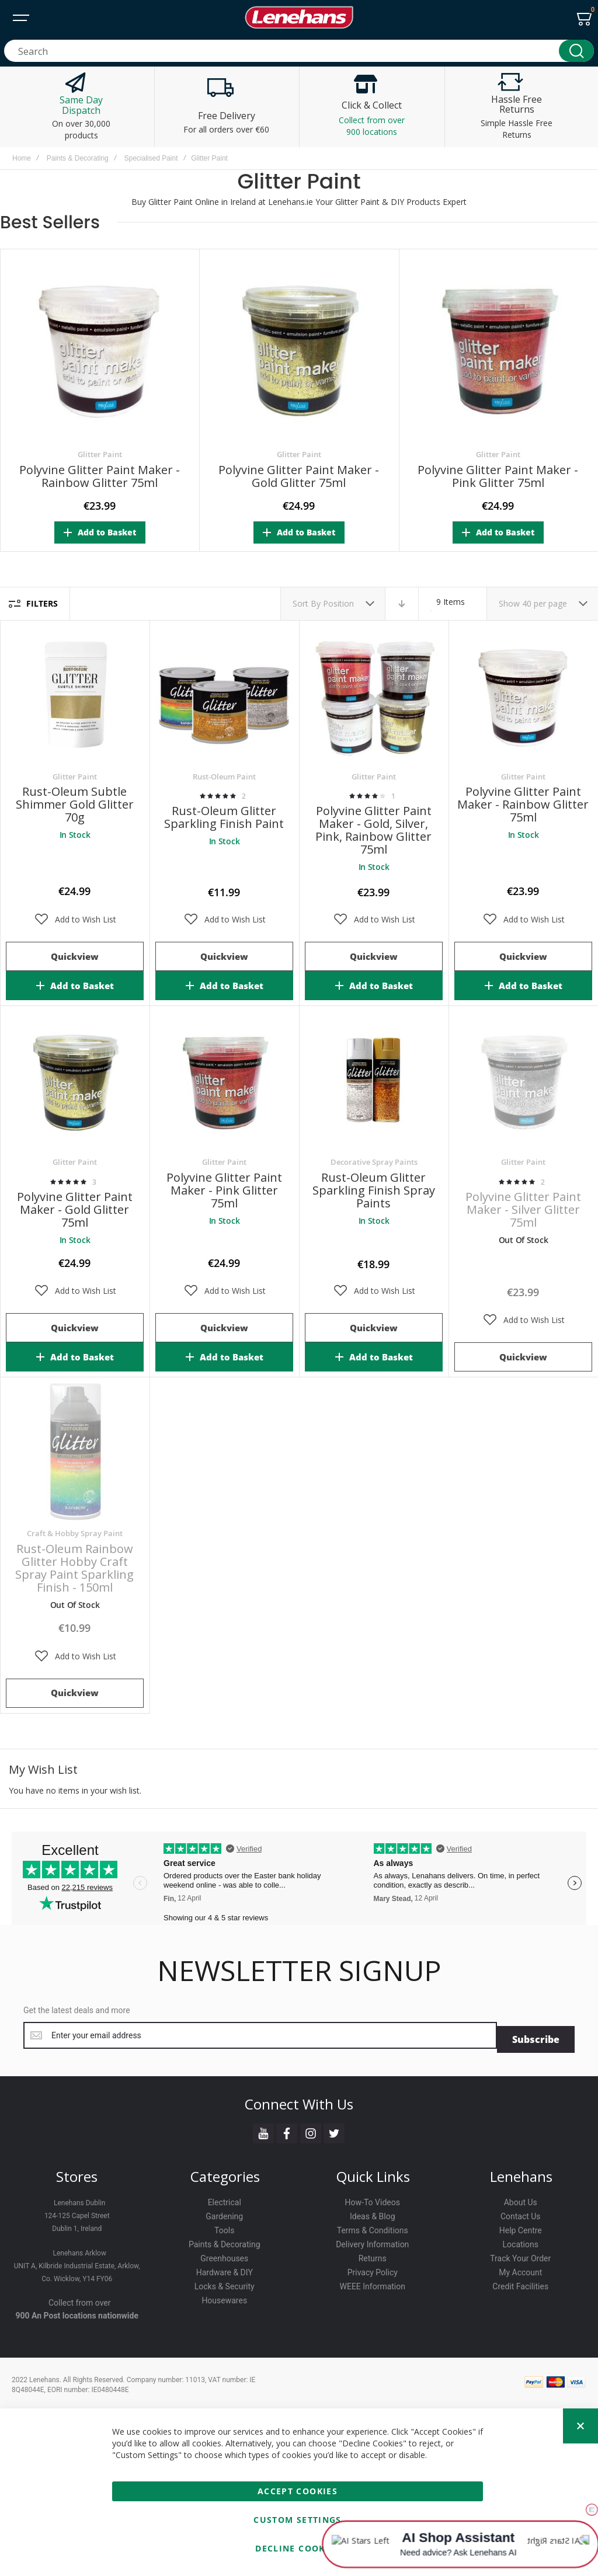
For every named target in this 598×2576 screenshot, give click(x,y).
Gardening (224, 2212)
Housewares (224, 2296)
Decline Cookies (297, 2548)
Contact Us (520, 2212)
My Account (520, 2268)
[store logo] (299, 17)
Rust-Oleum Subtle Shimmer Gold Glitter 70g (75, 804)
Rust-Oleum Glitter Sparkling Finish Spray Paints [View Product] (373, 1080)
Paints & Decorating (78, 158)
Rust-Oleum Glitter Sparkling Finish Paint (224, 817)
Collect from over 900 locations (372, 125)
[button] (75, 919)
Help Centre (520, 2226)
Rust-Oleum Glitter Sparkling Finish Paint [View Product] (224, 695)
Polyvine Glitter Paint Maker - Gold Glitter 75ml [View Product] (74, 1080)
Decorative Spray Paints (374, 1162)
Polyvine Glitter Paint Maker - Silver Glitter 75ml (523, 1209)
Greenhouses (224, 2254)
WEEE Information (373, 2282)
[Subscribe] (536, 2035)
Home (21, 158)
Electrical (224, 2198)
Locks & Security (224, 2282)
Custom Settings (297, 2519)
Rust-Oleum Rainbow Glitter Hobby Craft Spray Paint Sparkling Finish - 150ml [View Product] (74, 1452)
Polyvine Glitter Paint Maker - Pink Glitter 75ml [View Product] (224, 1080)
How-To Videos (372, 2198)
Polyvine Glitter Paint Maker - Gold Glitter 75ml (298, 476)
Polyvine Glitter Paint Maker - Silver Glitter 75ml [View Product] (523, 1080)
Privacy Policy (372, 2268)
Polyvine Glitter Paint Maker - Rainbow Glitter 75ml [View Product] (523, 695)
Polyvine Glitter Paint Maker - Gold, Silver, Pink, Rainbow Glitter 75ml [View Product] (373, 695)
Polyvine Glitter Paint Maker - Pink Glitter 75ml (498, 476)
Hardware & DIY (224, 2268)
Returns (373, 2254)
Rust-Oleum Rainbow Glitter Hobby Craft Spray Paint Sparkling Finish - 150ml (74, 1568)
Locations (520, 2240)
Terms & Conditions (372, 2226)
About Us (520, 2198)
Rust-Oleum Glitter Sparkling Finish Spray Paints (373, 1190)
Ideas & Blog (372, 2212)
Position (339, 603)
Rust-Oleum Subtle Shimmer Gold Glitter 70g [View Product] (74, 695)
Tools (224, 2226)
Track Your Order (520, 2254)
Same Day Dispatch (81, 105)
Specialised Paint (151, 158)
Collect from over (79, 2298)
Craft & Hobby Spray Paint (75, 1533)
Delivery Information (372, 2240)
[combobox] (299, 51)
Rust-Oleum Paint (224, 776)
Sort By (307, 603)
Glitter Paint (100, 454)
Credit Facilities (520, 2282)
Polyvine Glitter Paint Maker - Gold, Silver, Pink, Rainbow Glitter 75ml (373, 830)
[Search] (576, 51)
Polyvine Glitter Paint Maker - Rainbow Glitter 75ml (99, 476)
